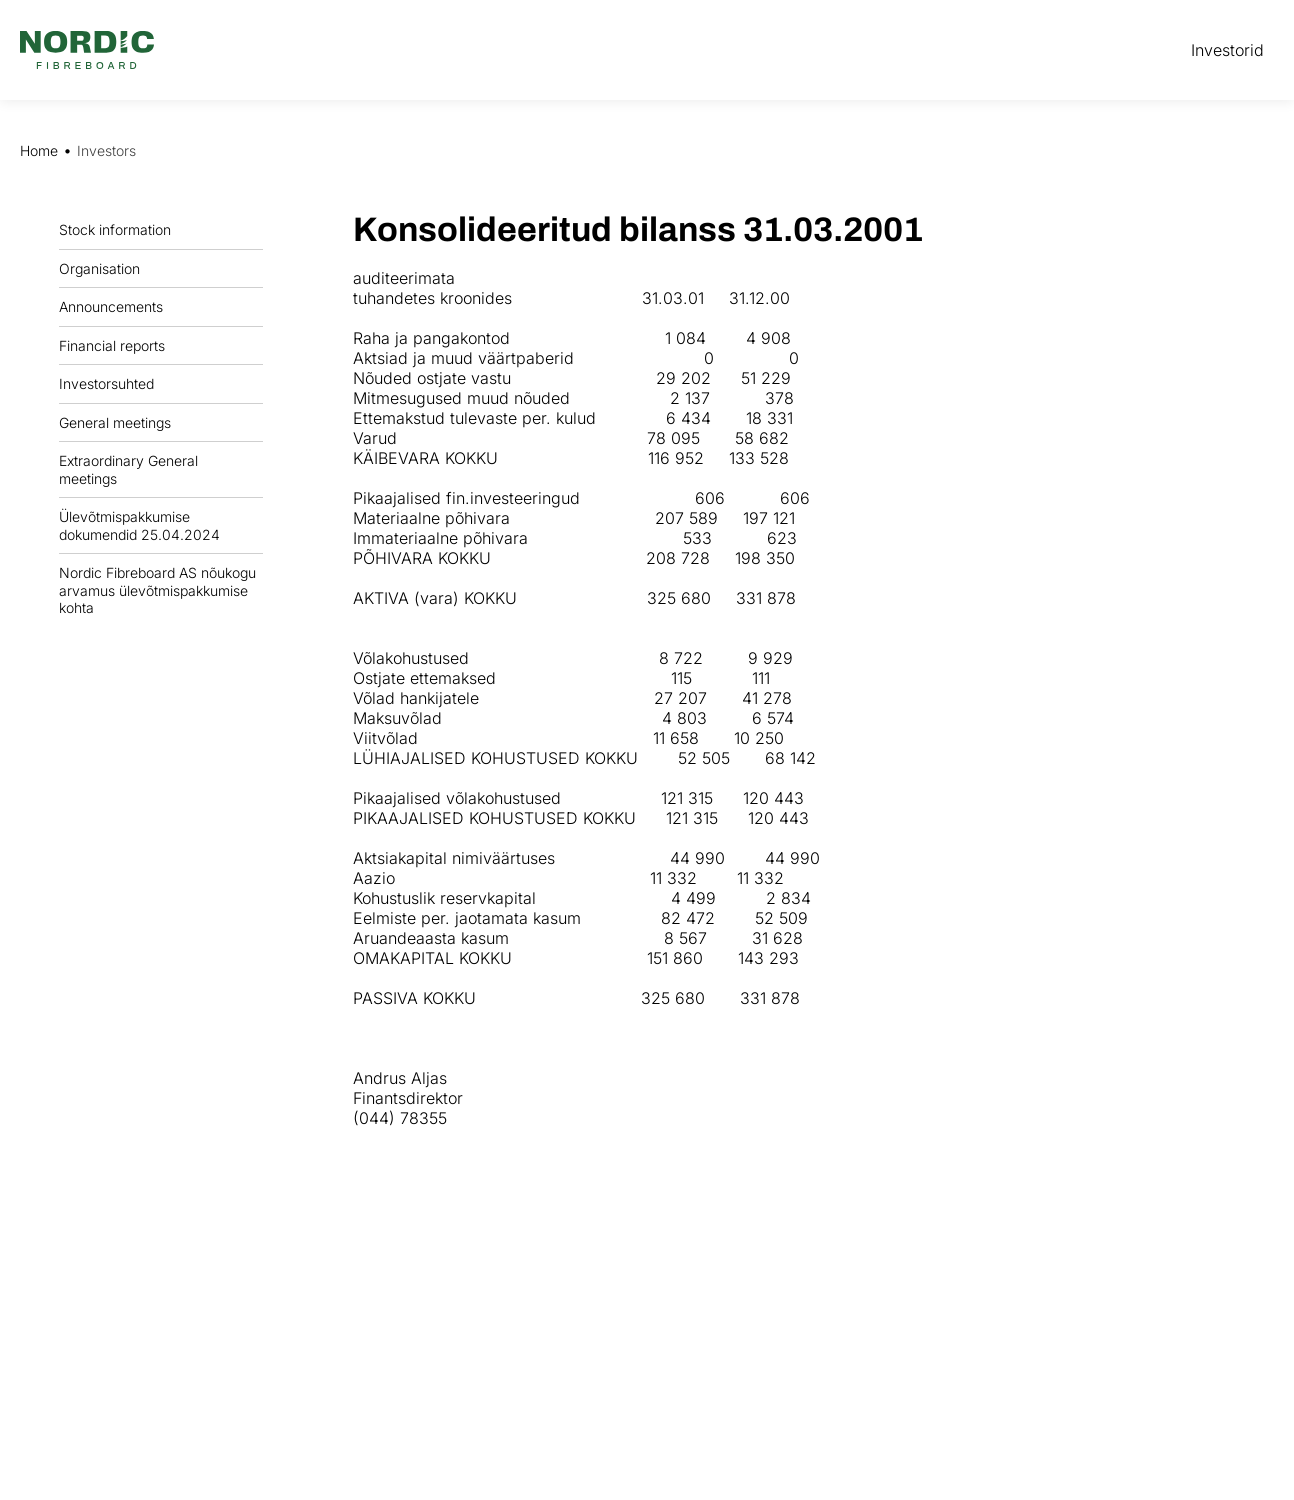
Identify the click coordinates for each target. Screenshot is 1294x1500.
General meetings (120, 422)
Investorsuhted (106, 383)
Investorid (1227, 50)
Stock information (120, 230)
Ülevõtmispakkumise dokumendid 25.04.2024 (139, 525)
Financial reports (117, 345)
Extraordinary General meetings (161, 469)
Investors (106, 150)
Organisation (104, 268)
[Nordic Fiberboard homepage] (87, 50)
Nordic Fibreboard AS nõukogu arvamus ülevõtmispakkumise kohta (157, 590)
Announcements (116, 307)
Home (39, 150)
